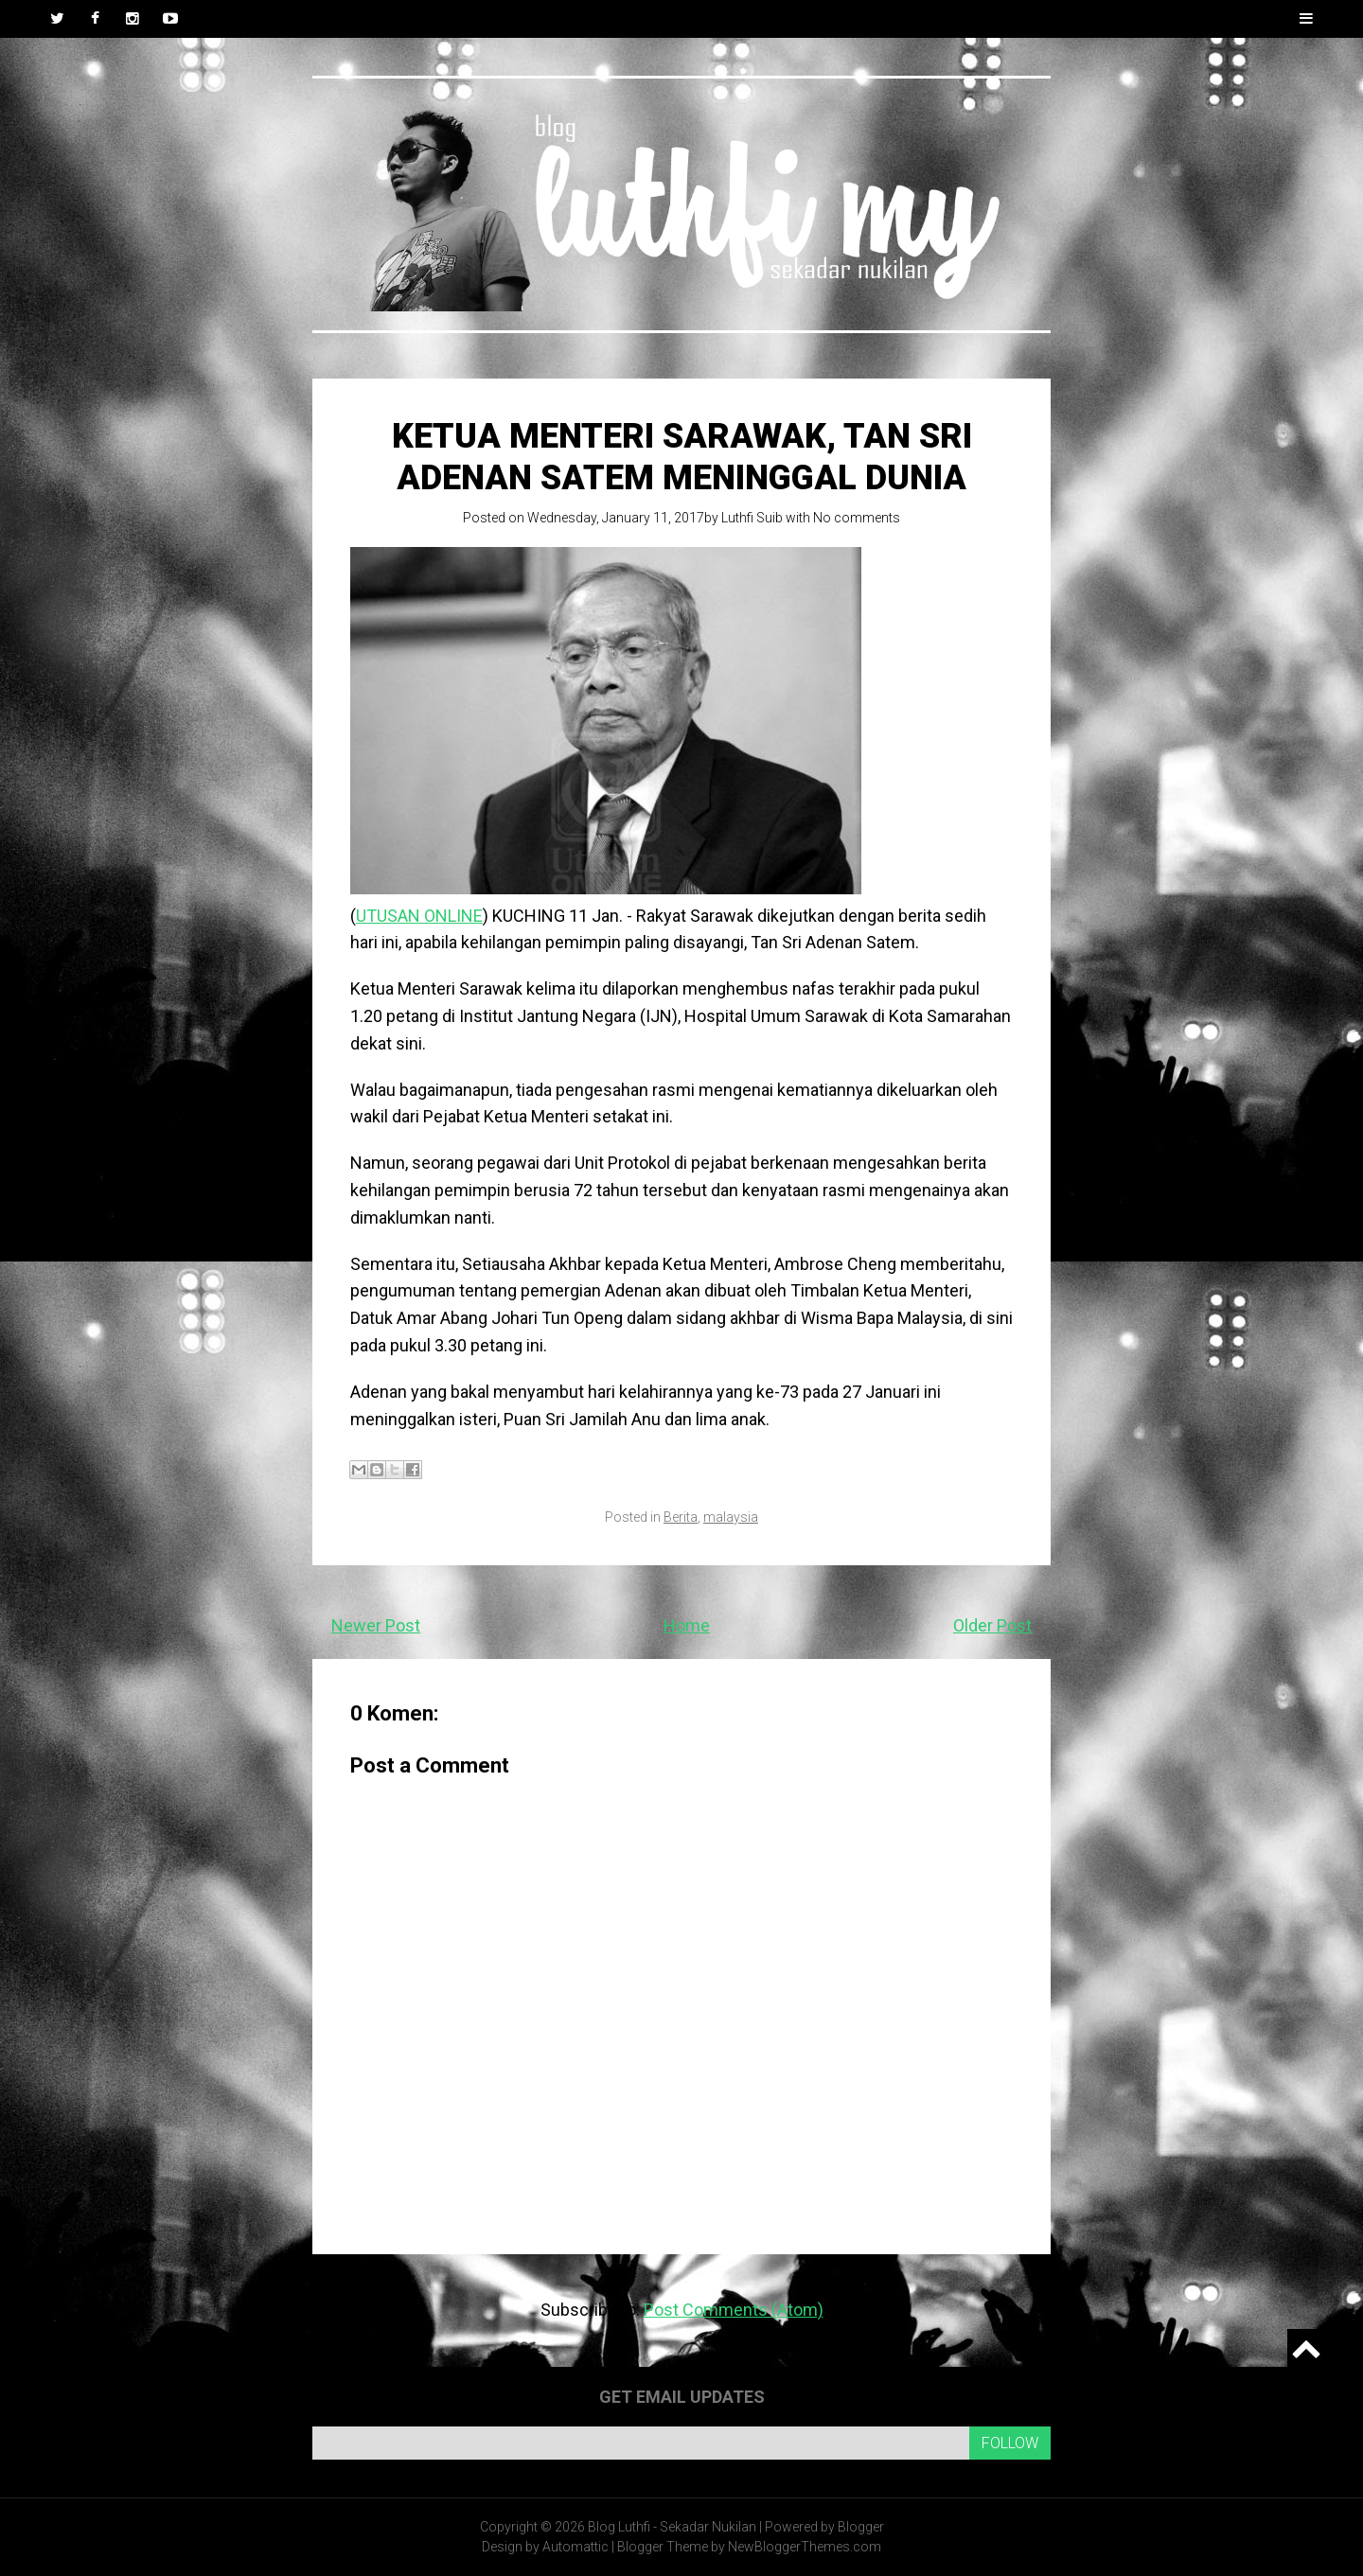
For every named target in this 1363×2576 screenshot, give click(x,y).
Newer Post (375, 1625)
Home (687, 1625)
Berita (681, 1517)
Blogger (861, 2526)
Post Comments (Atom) (733, 2310)
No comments (856, 517)
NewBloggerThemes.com (804, 2546)
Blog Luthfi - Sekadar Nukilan (672, 2526)
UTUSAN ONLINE (419, 916)
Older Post (992, 1625)
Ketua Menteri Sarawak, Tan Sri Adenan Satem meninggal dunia (682, 456)
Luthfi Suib (752, 517)
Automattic (575, 2546)
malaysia (730, 1517)
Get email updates (682, 2397)
